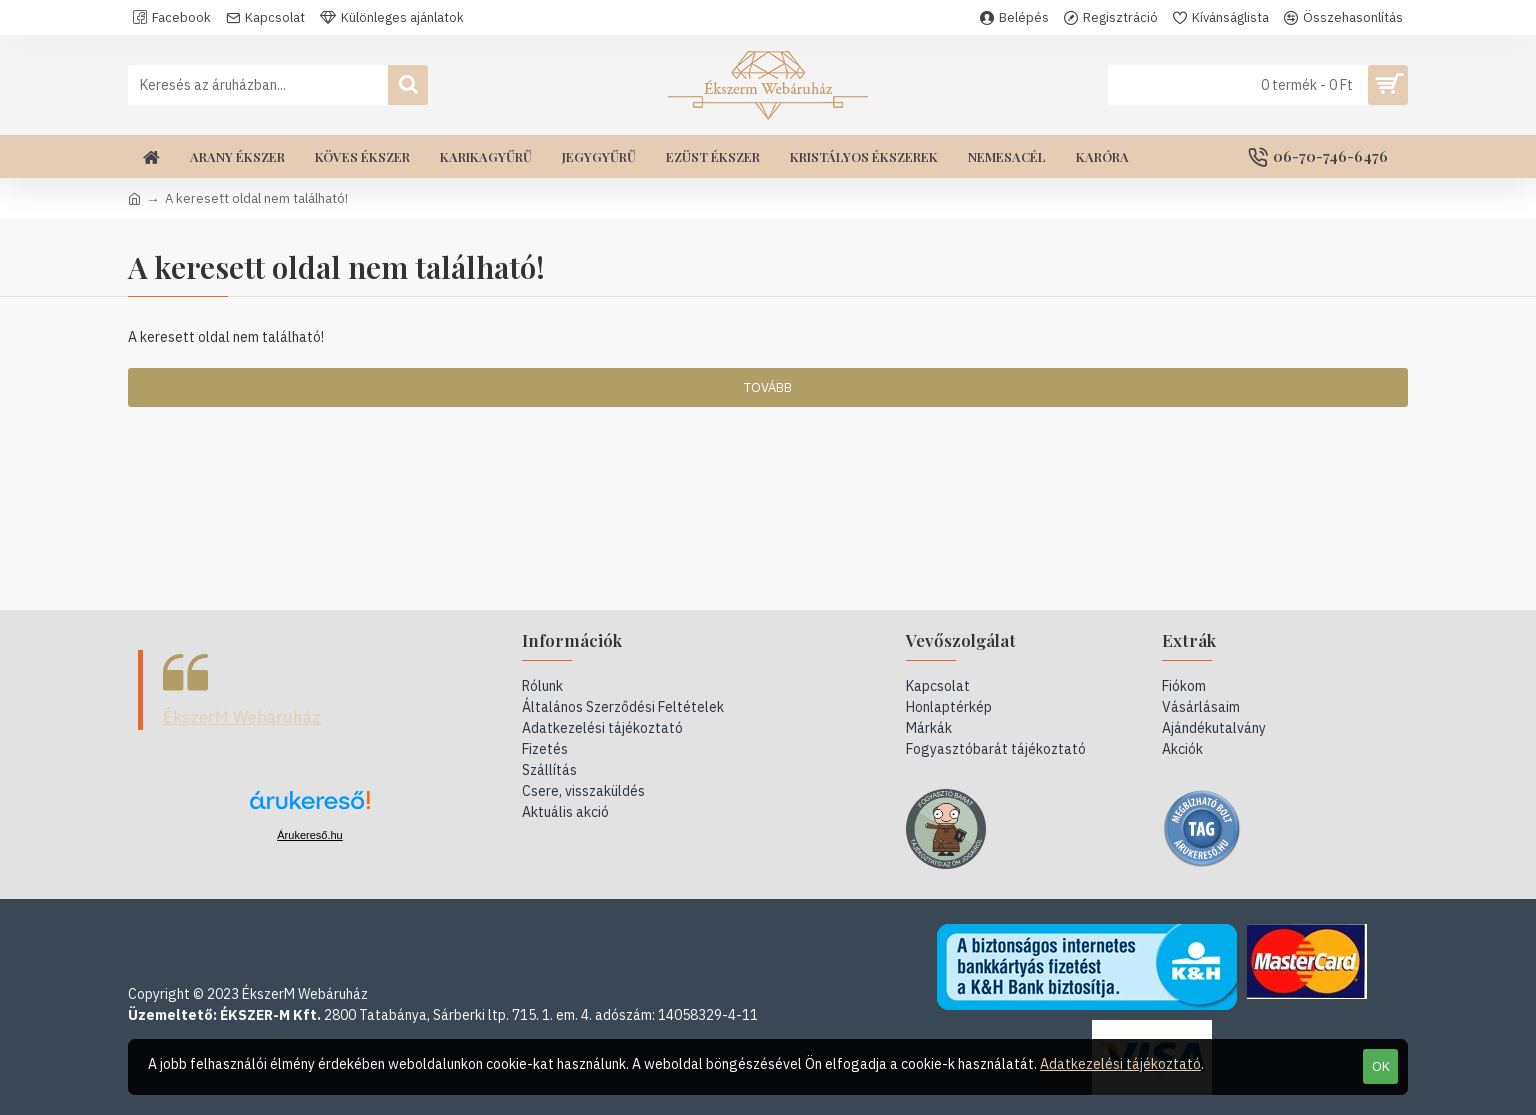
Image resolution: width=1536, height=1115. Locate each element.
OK (1381, 1066)
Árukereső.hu (309, 835)
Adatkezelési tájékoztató (1120, 1064)
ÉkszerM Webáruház (242, 717)
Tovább (768, 387)
